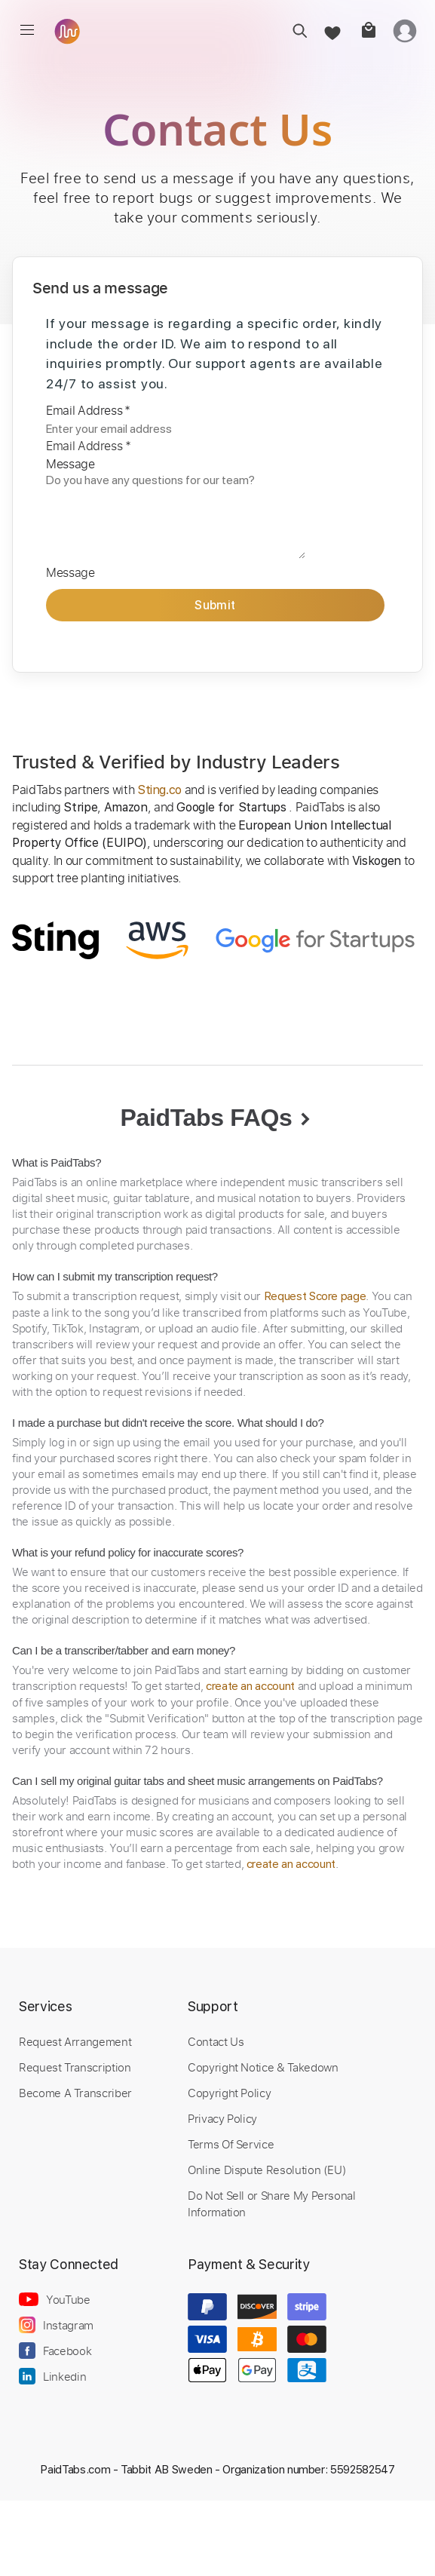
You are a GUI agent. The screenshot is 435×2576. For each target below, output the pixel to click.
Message (70, 463)
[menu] (27, 30)
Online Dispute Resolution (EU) (267, 2169)
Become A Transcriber (75, 2092)
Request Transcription (75, 2067)
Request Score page (315, 1296)
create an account (250, 1686)
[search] (295, 30)
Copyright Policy (229, 2092)
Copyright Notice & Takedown (263, 2067)
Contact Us (216, 2041)
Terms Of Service (231, 2143)
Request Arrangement (75, 2041)
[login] (405, 30)
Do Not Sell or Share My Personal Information (272, 2203)
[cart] (367, 30)
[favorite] (331, 30)
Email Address (88, 410)
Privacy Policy (222, 2118)
